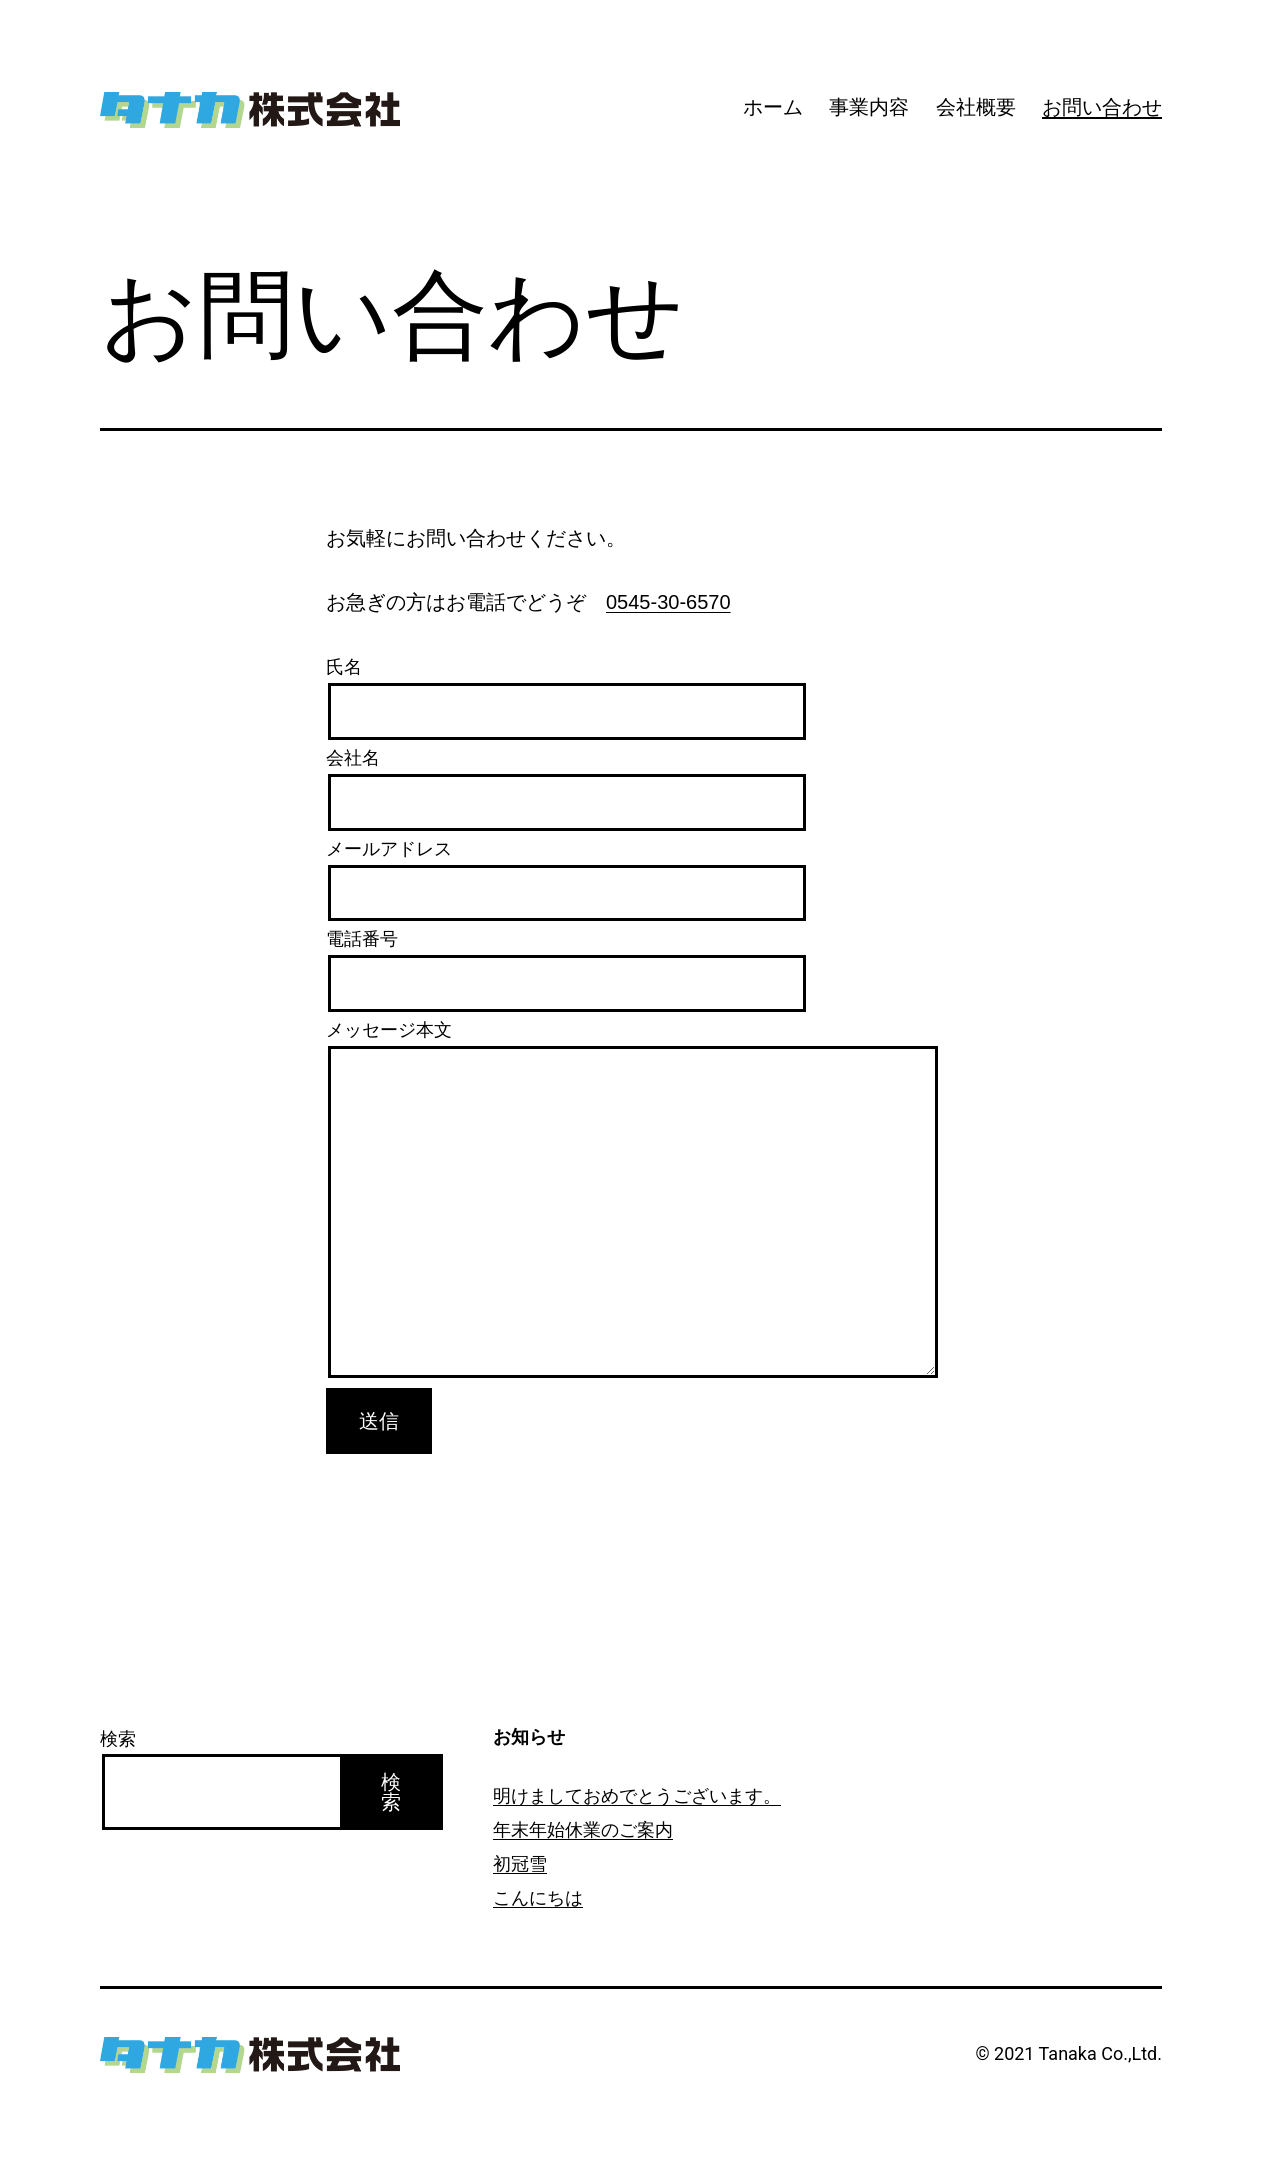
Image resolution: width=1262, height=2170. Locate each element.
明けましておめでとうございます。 (637, 1795)
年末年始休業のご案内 (583, 1829)
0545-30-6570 (668, 602)
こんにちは (538, 1897)
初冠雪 (520, 1863)
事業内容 (869, 107)
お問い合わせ (1102, 107)
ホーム (773, 107)
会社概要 (976, 107)
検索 (118, 1738)
